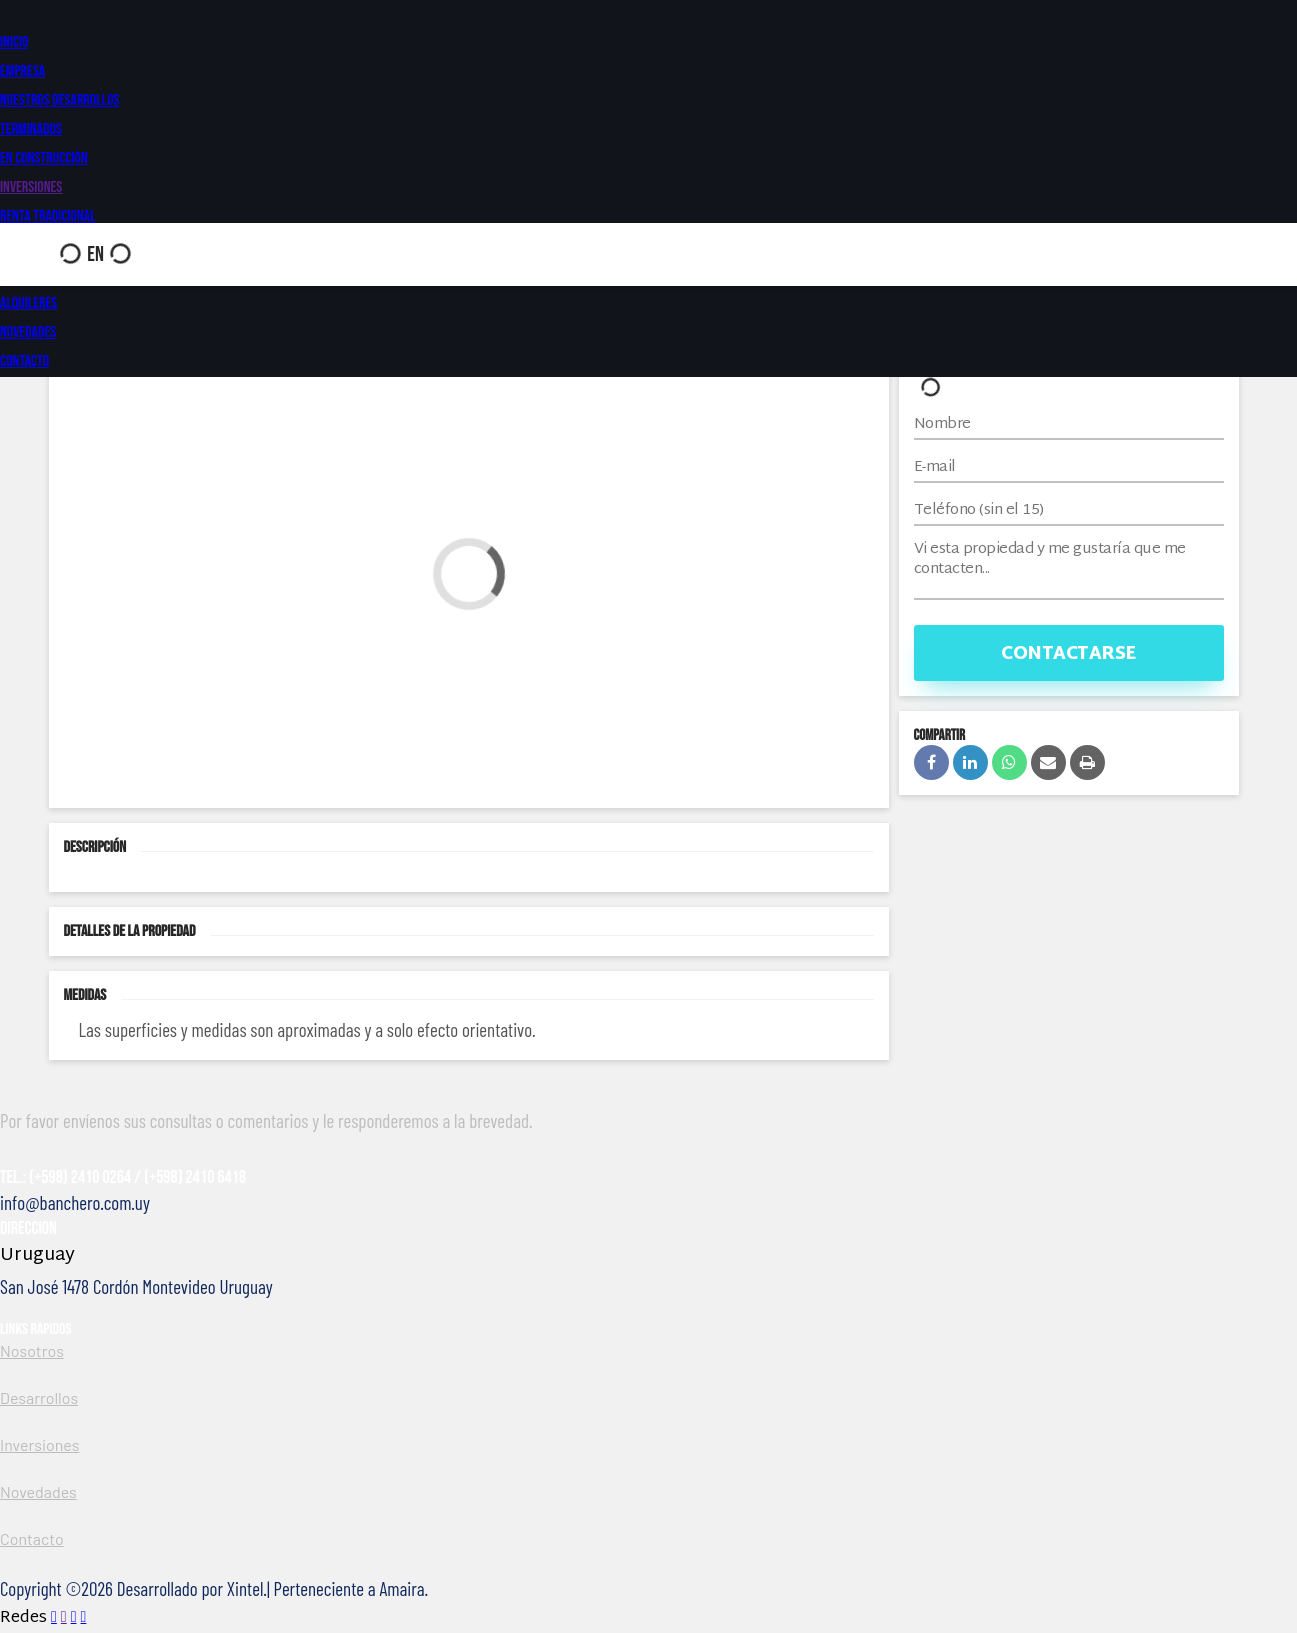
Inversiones (31, 187)
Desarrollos (39, 1397)
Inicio (14, 42)
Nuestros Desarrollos (60, 100)
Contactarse (1068, 654)
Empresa (22, 71)
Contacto (24, 361)
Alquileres (28, 303)
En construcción (44, 158)
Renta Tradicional (48, 216)
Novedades (28, 332)
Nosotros (32, 1350)
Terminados (31, 129)
